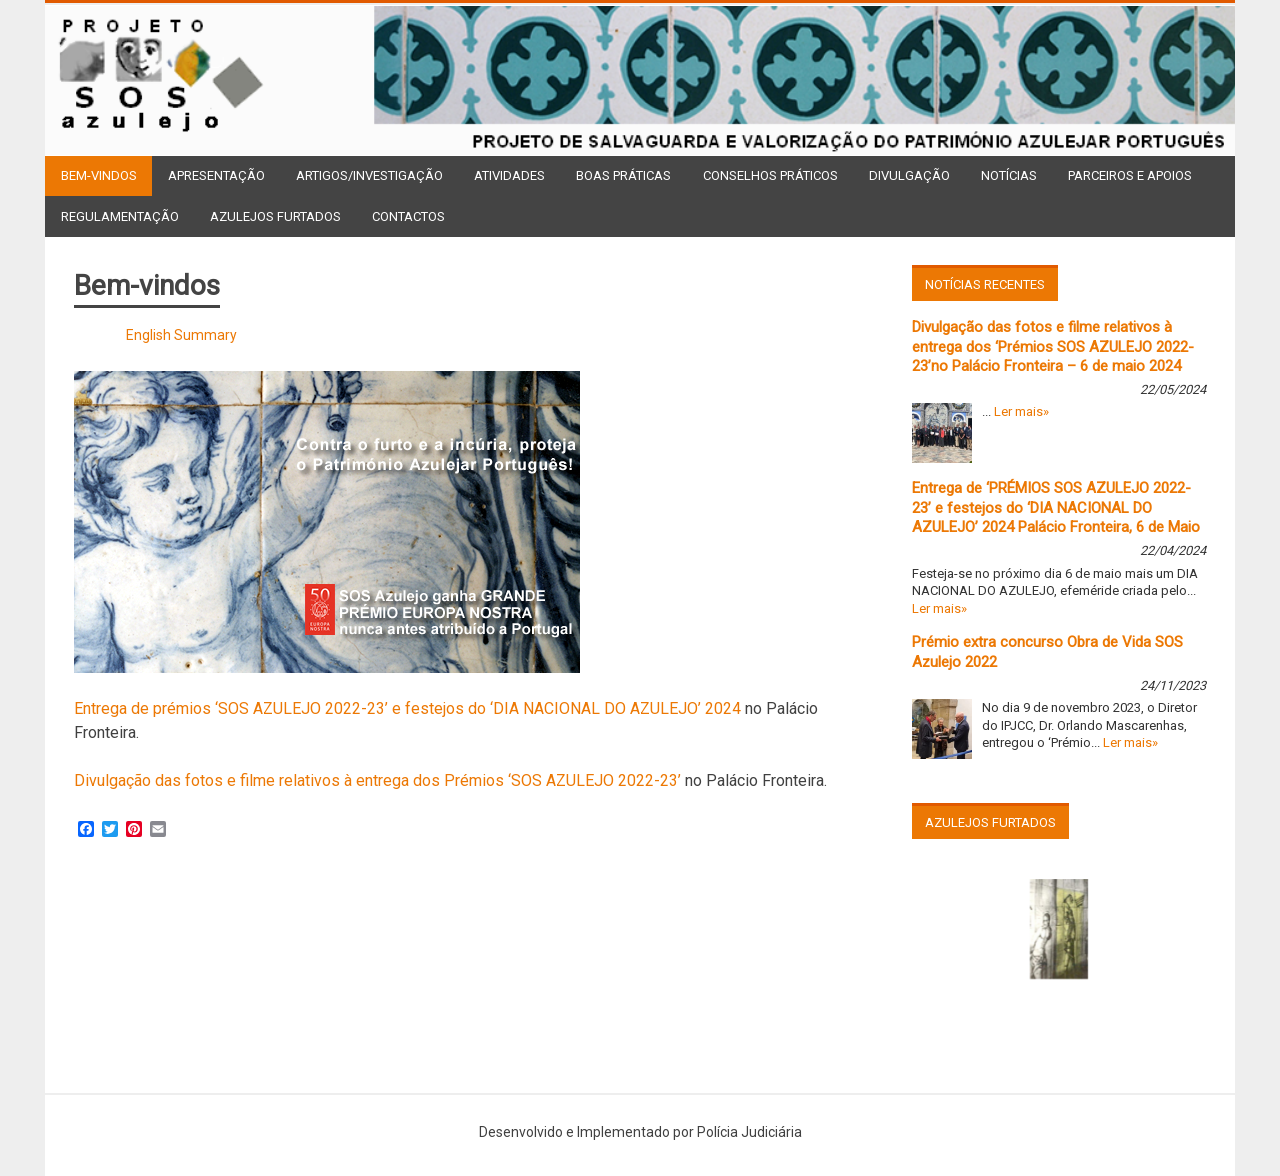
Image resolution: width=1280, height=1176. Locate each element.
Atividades (509, 175)
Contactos (408, 216)
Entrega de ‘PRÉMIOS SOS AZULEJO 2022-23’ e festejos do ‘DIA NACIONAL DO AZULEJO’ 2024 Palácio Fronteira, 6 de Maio (1056, 507)
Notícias (1009, 175)
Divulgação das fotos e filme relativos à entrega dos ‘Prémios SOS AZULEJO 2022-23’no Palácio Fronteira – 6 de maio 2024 (1053, 346)
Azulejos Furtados (275, 216)
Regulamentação (120, 216)
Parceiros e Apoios (1130, 175)
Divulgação (909, 175)
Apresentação (216, 175)
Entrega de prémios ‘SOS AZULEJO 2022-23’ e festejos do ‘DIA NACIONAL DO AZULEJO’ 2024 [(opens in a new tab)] (407, 708)
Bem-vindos (99, 175)
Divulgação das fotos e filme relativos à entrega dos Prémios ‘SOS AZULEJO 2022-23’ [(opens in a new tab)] (377, 780)
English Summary (181, 335)
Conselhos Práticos (770, 175)
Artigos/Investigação (369, 175)
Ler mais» (1021, 411)
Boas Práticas (623, 175)
